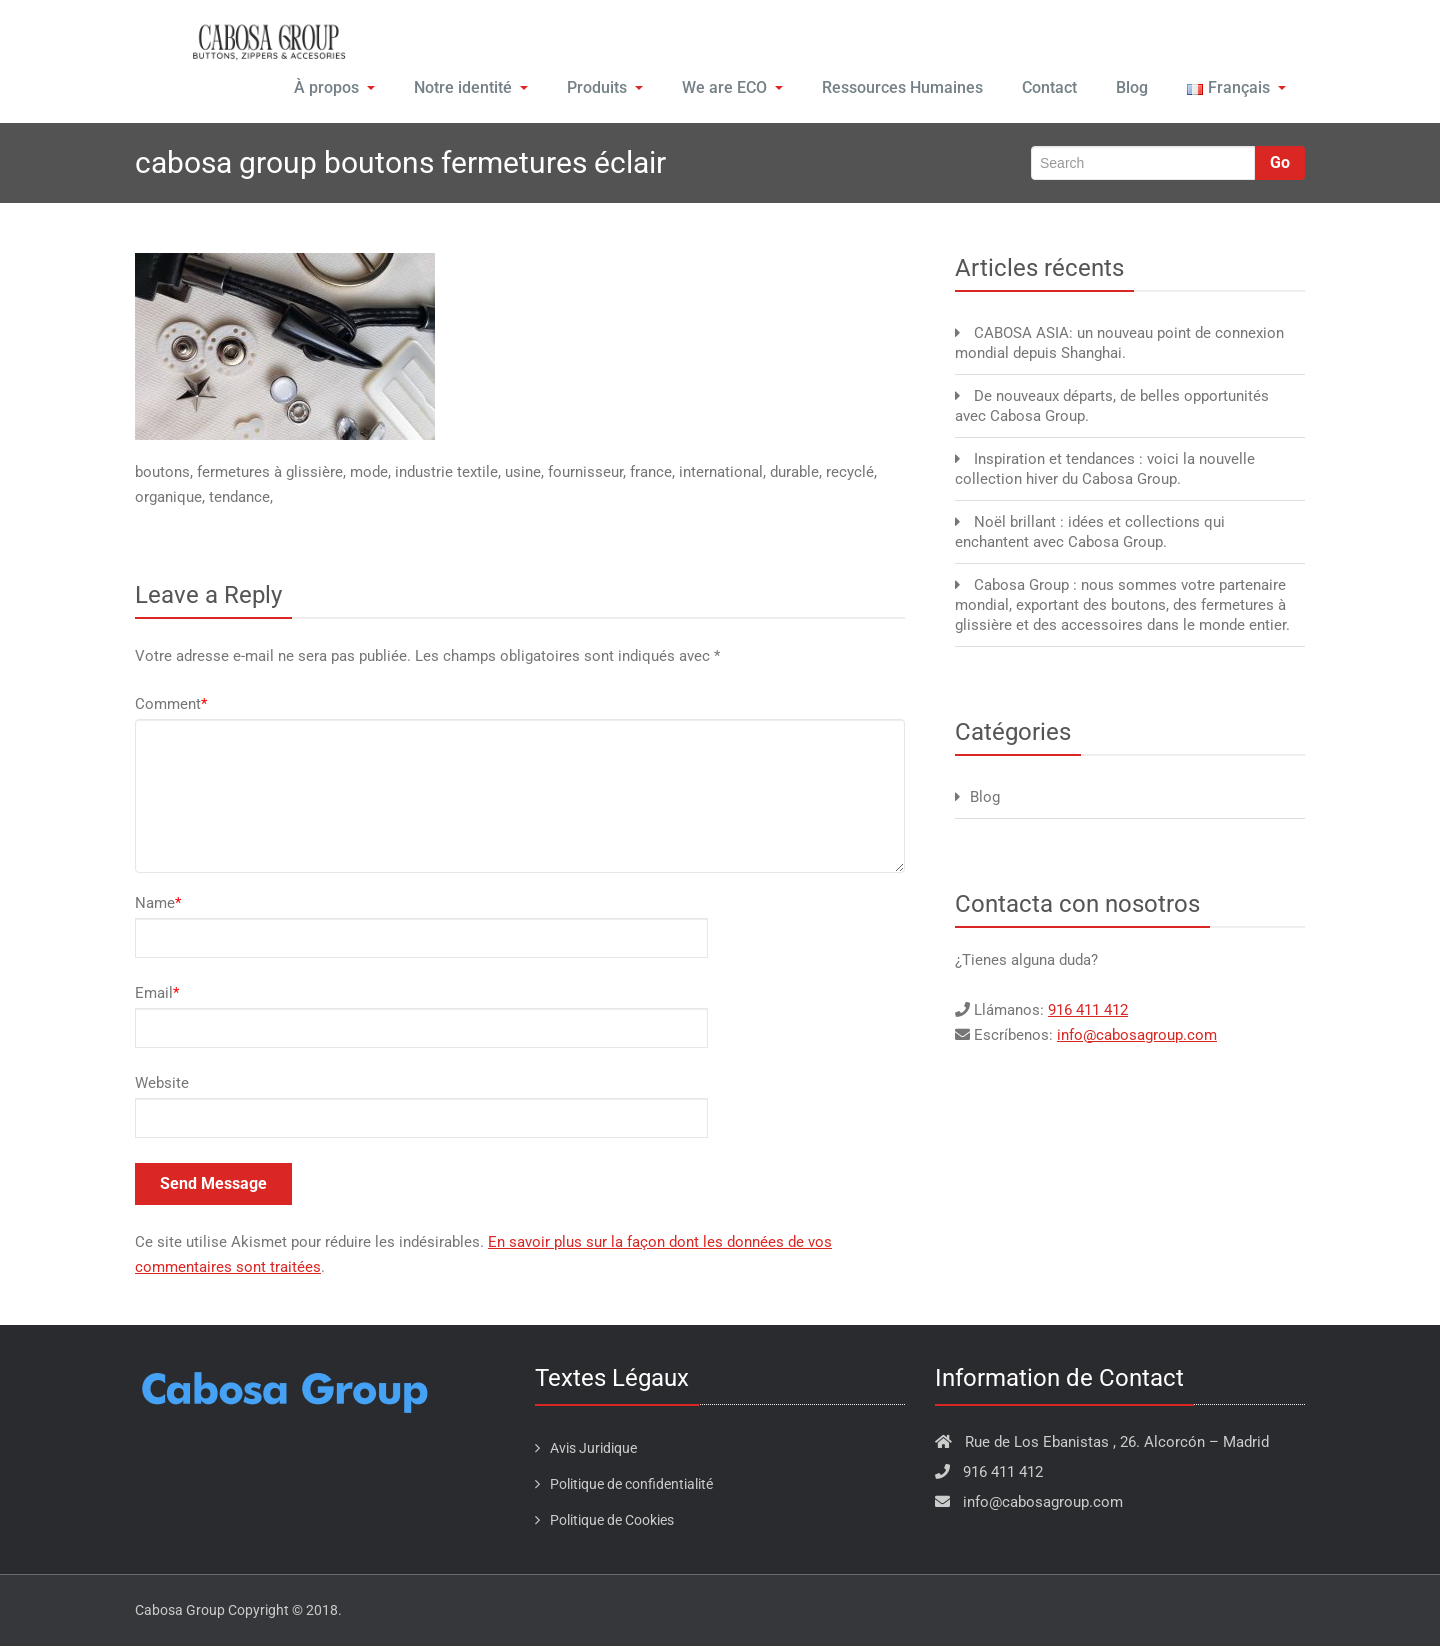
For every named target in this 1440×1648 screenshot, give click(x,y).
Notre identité (469, 89)
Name (158, 905)
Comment (171, 706)
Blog (1130, 89)
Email (157, 995)
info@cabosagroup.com (1137, 1037)
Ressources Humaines (898, 89)
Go (1280, 164)
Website (162, 1085)
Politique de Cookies (612, 1522)
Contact (1045, 89)
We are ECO (730, 89)
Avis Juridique (593, 1450)
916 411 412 (1088, 1012)
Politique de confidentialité (631, 1486)
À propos (333, 89)
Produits (602, 89)
